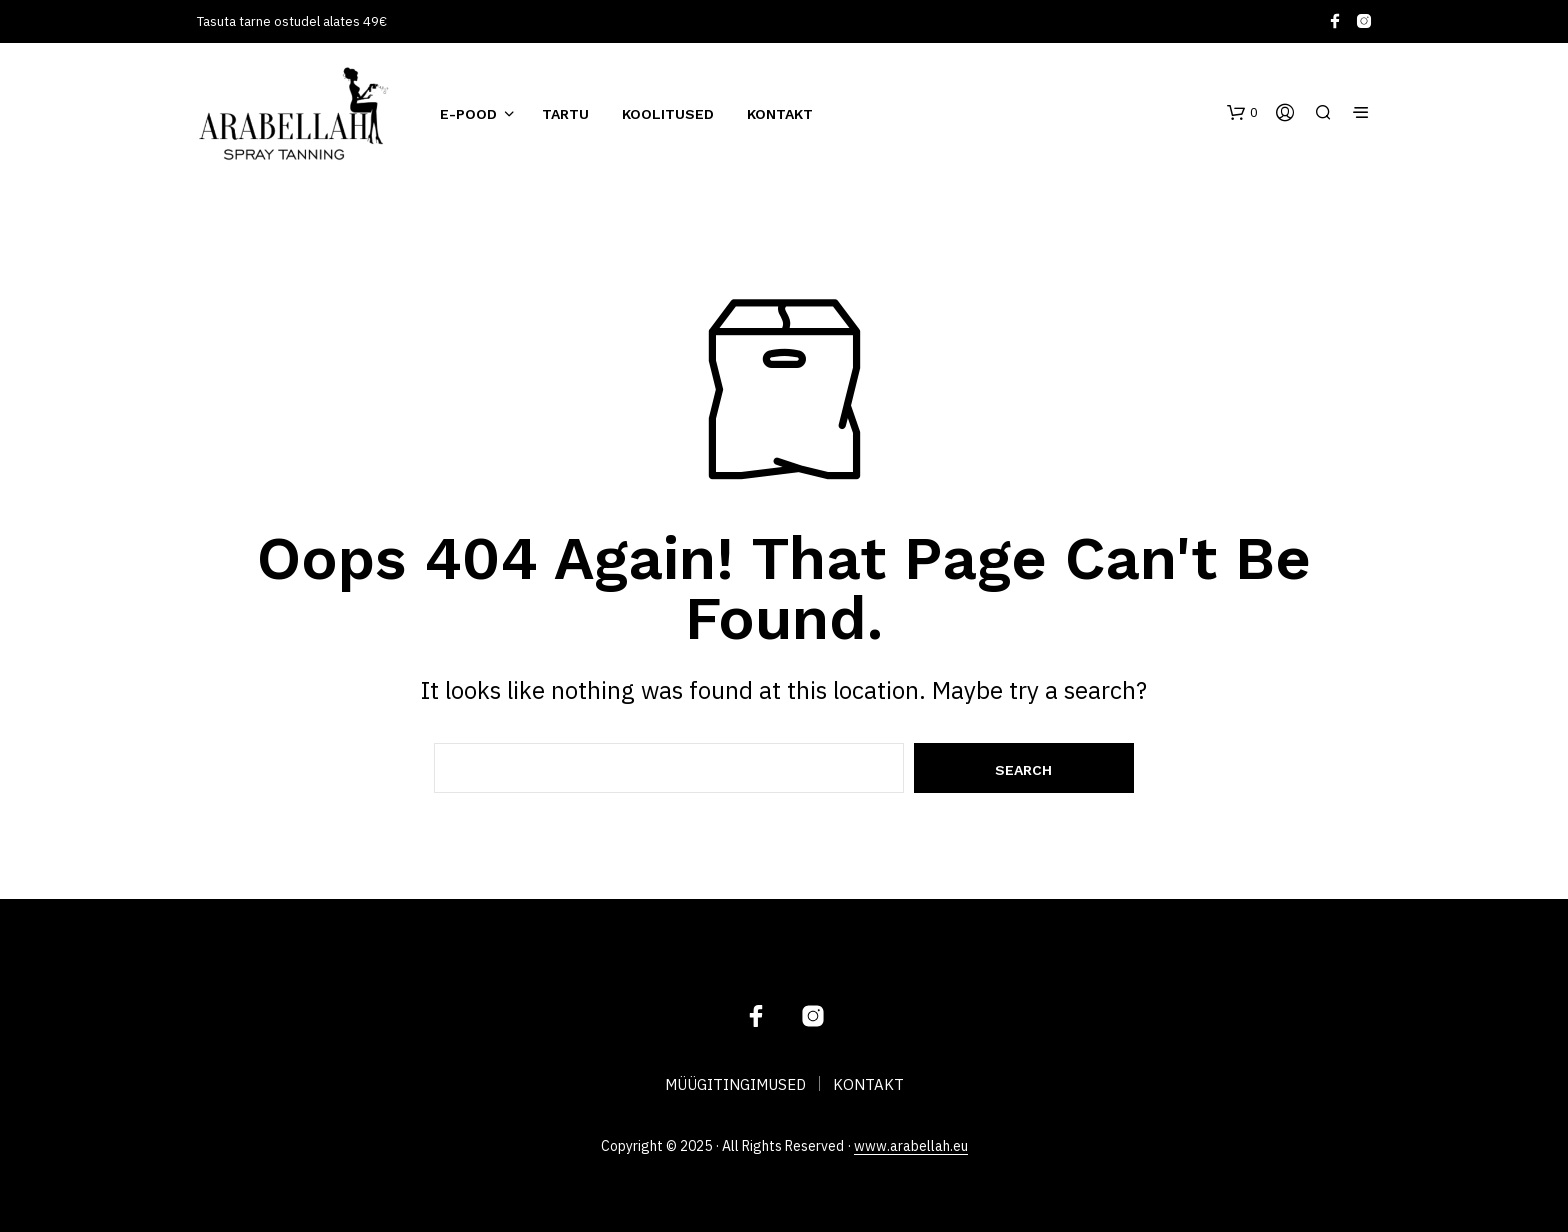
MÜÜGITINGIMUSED (735, 1084)
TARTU (565, 114)
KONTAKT (780, 114)
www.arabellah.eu (911, 1147)
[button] (1242, 113)
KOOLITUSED (668, 114)
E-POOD (468, 114)
